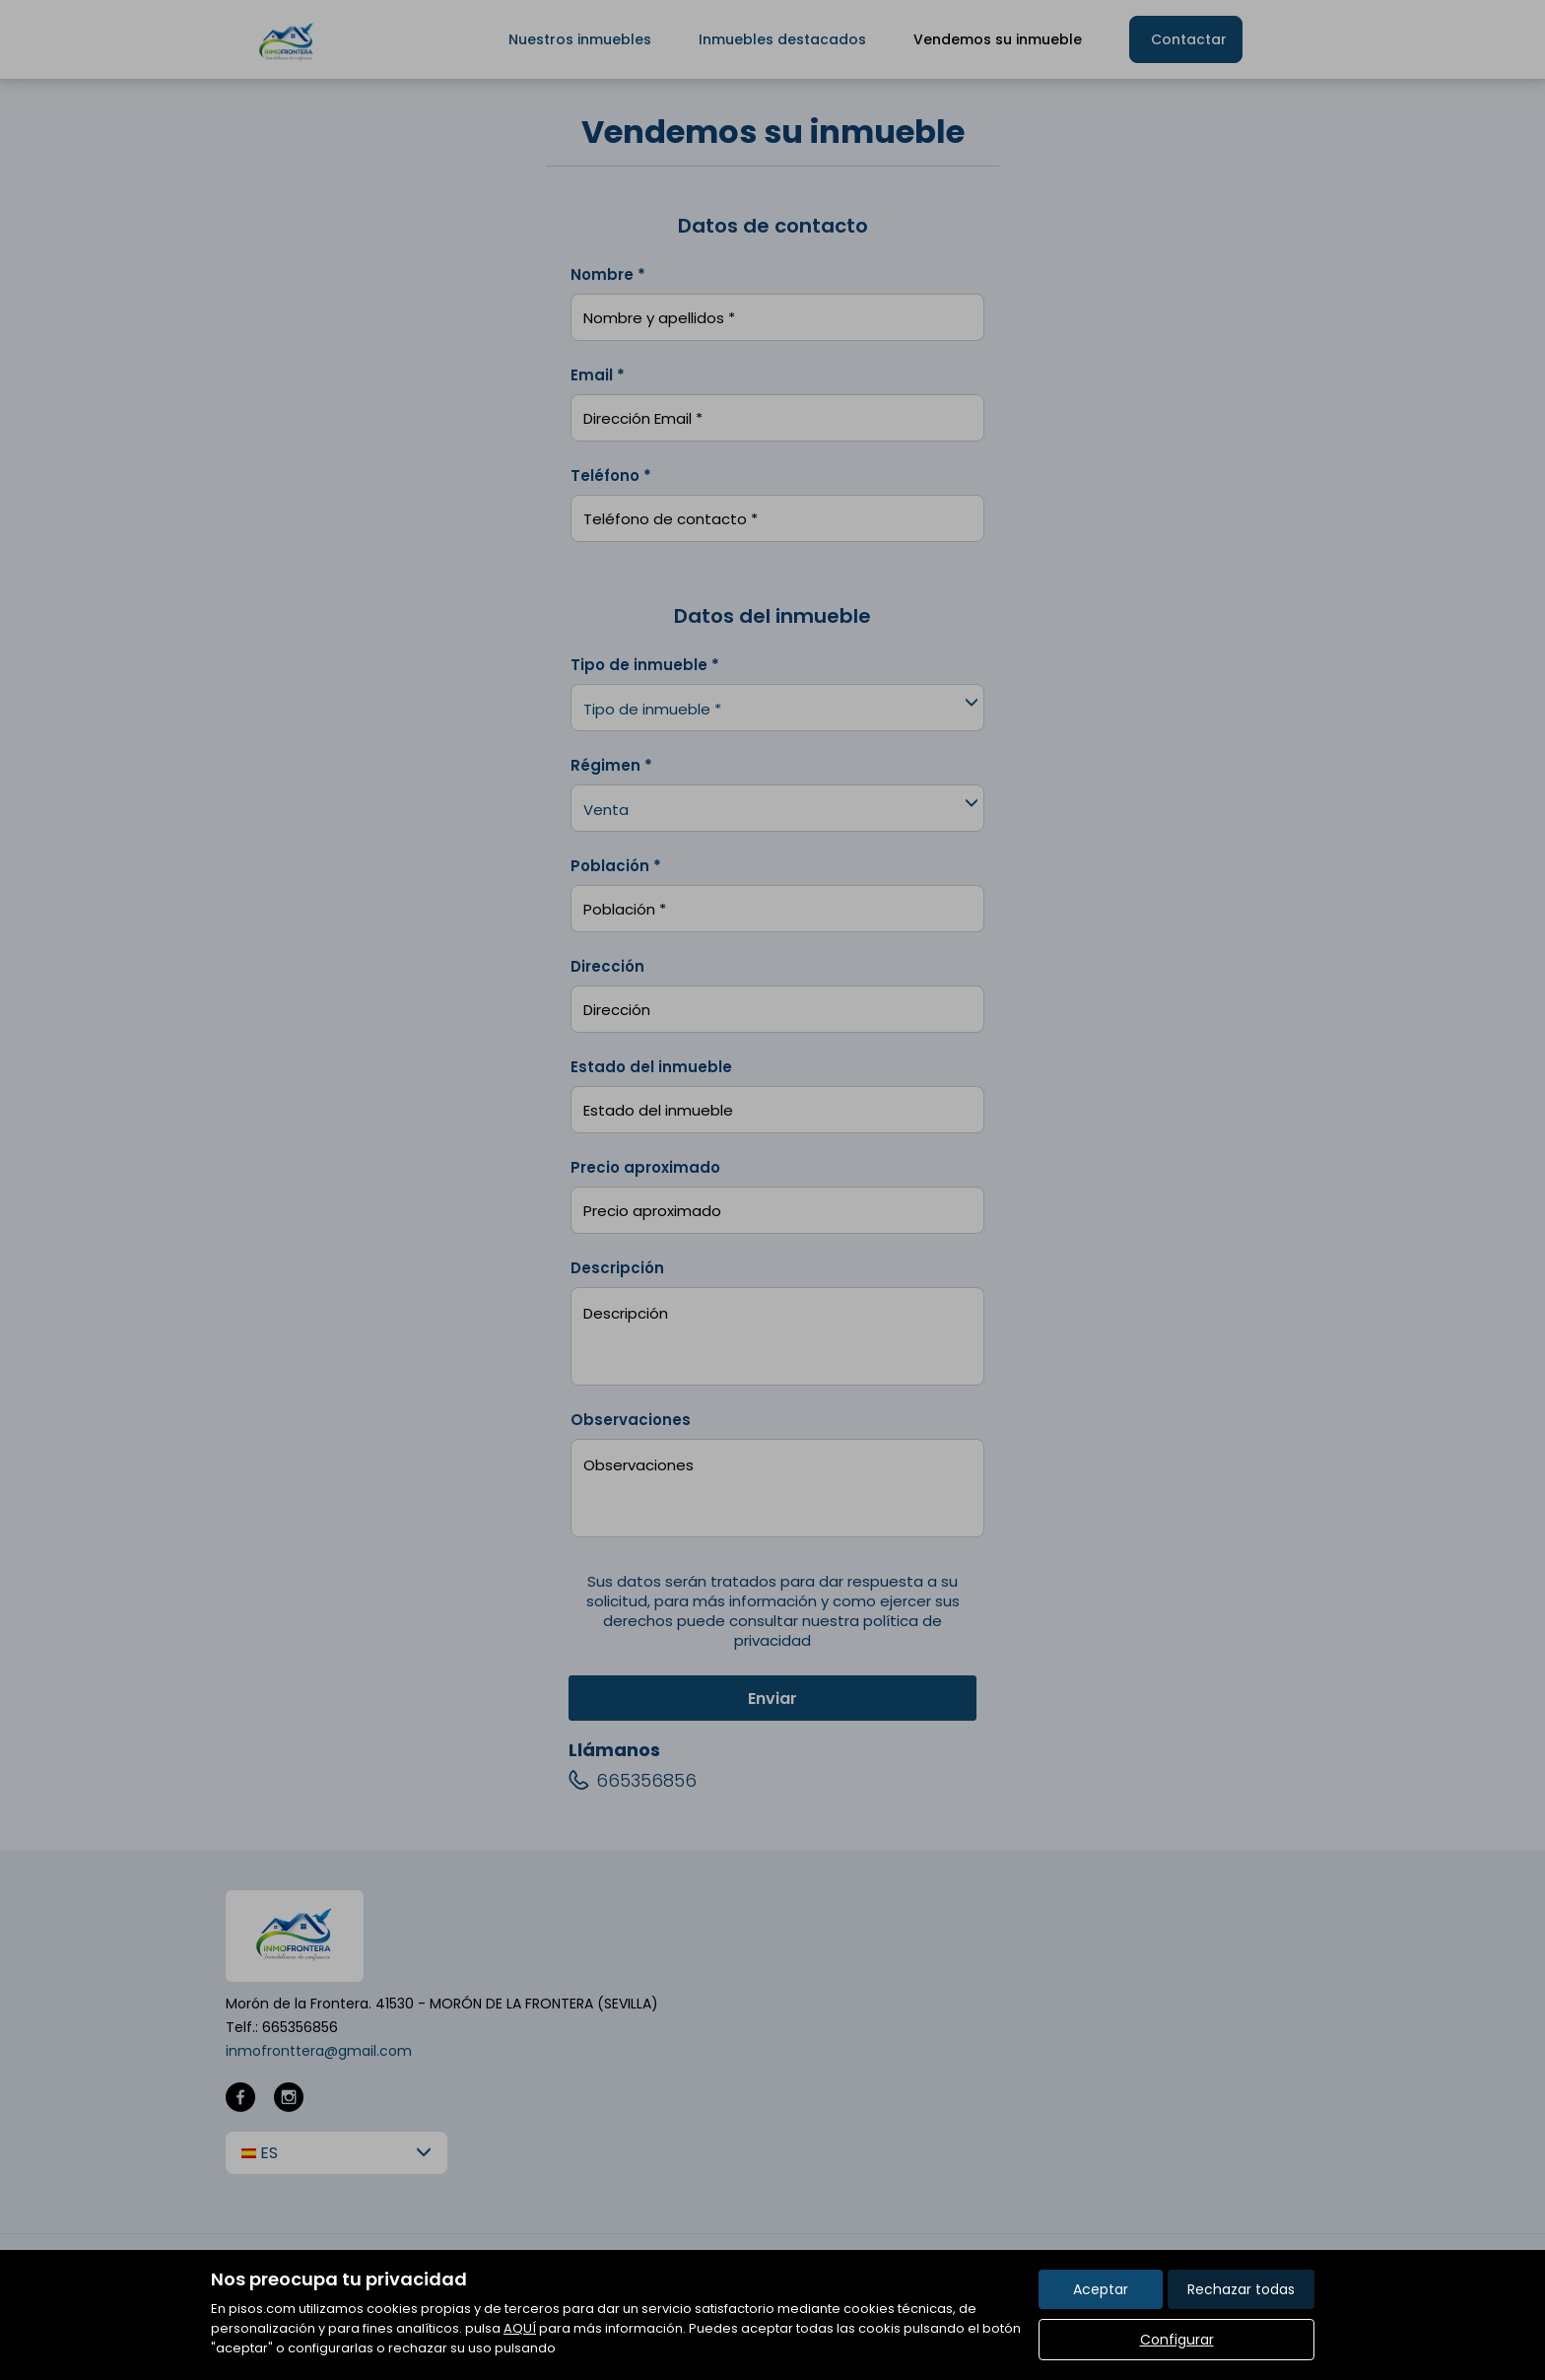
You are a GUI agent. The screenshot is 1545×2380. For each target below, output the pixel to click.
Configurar (1177, 2339)
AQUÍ (520, 2328)
